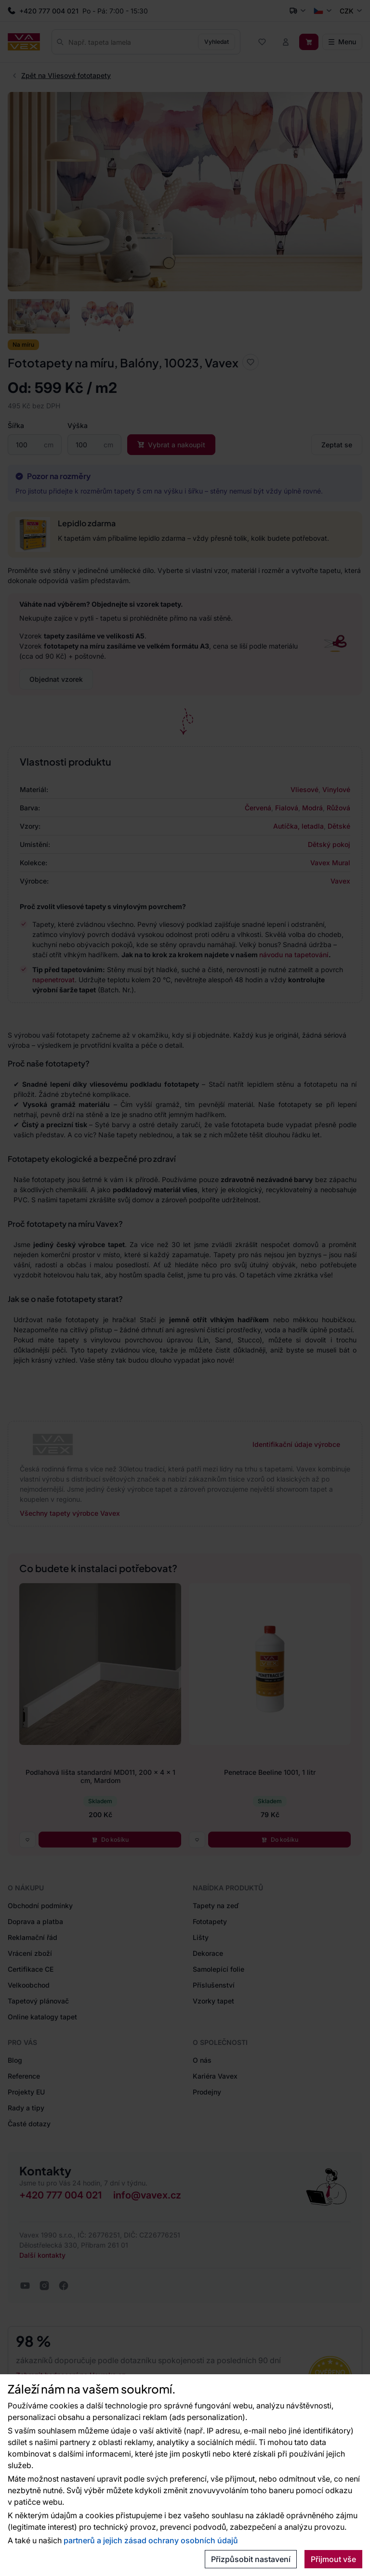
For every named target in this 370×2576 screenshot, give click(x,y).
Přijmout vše (333, 2559)
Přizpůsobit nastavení (251, 2559)
